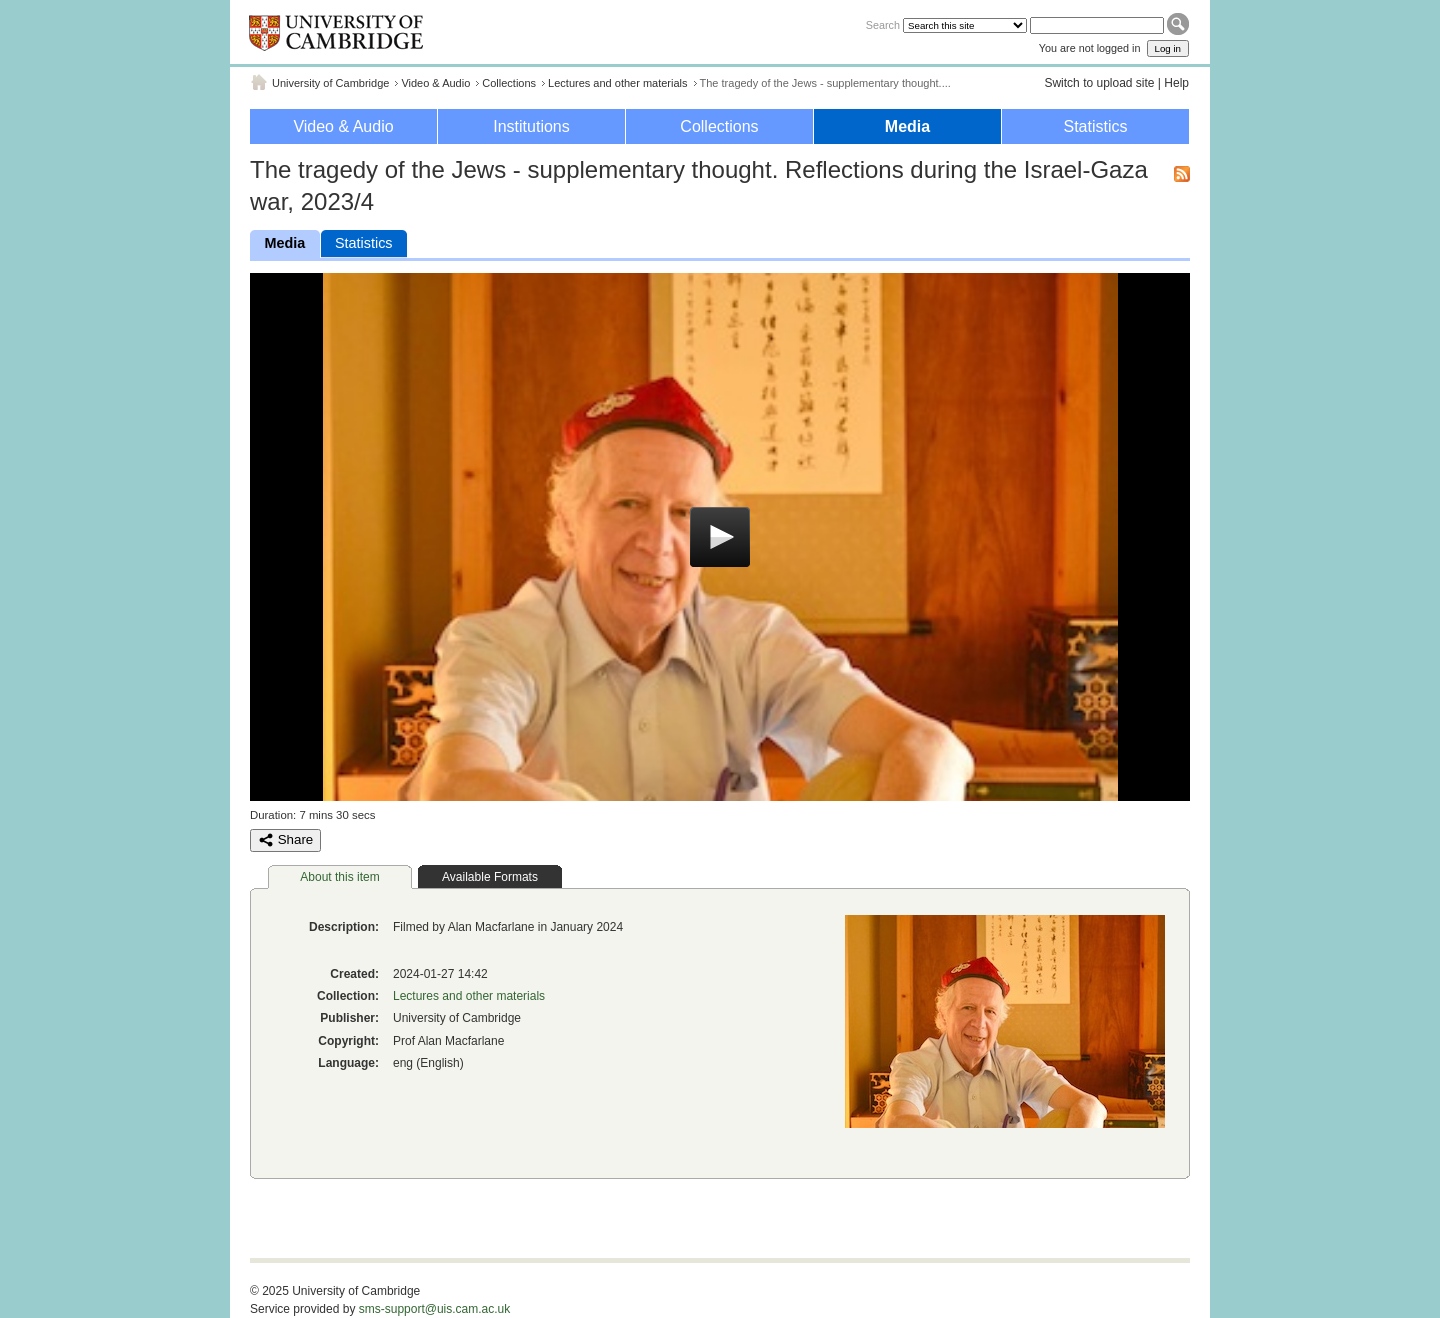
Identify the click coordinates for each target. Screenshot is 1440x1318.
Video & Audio (435, 83)
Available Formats (490, 877)
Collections (509, 83)
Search (883, 25)
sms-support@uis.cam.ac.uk (435, 1309)
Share (285, 840)
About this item (339, 877)
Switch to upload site (1099, 83)
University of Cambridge (330, 83)
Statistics (1095, 126)
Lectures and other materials (617, 83)
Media (907, 126)
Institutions (531, 126)
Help (1176, 83)
